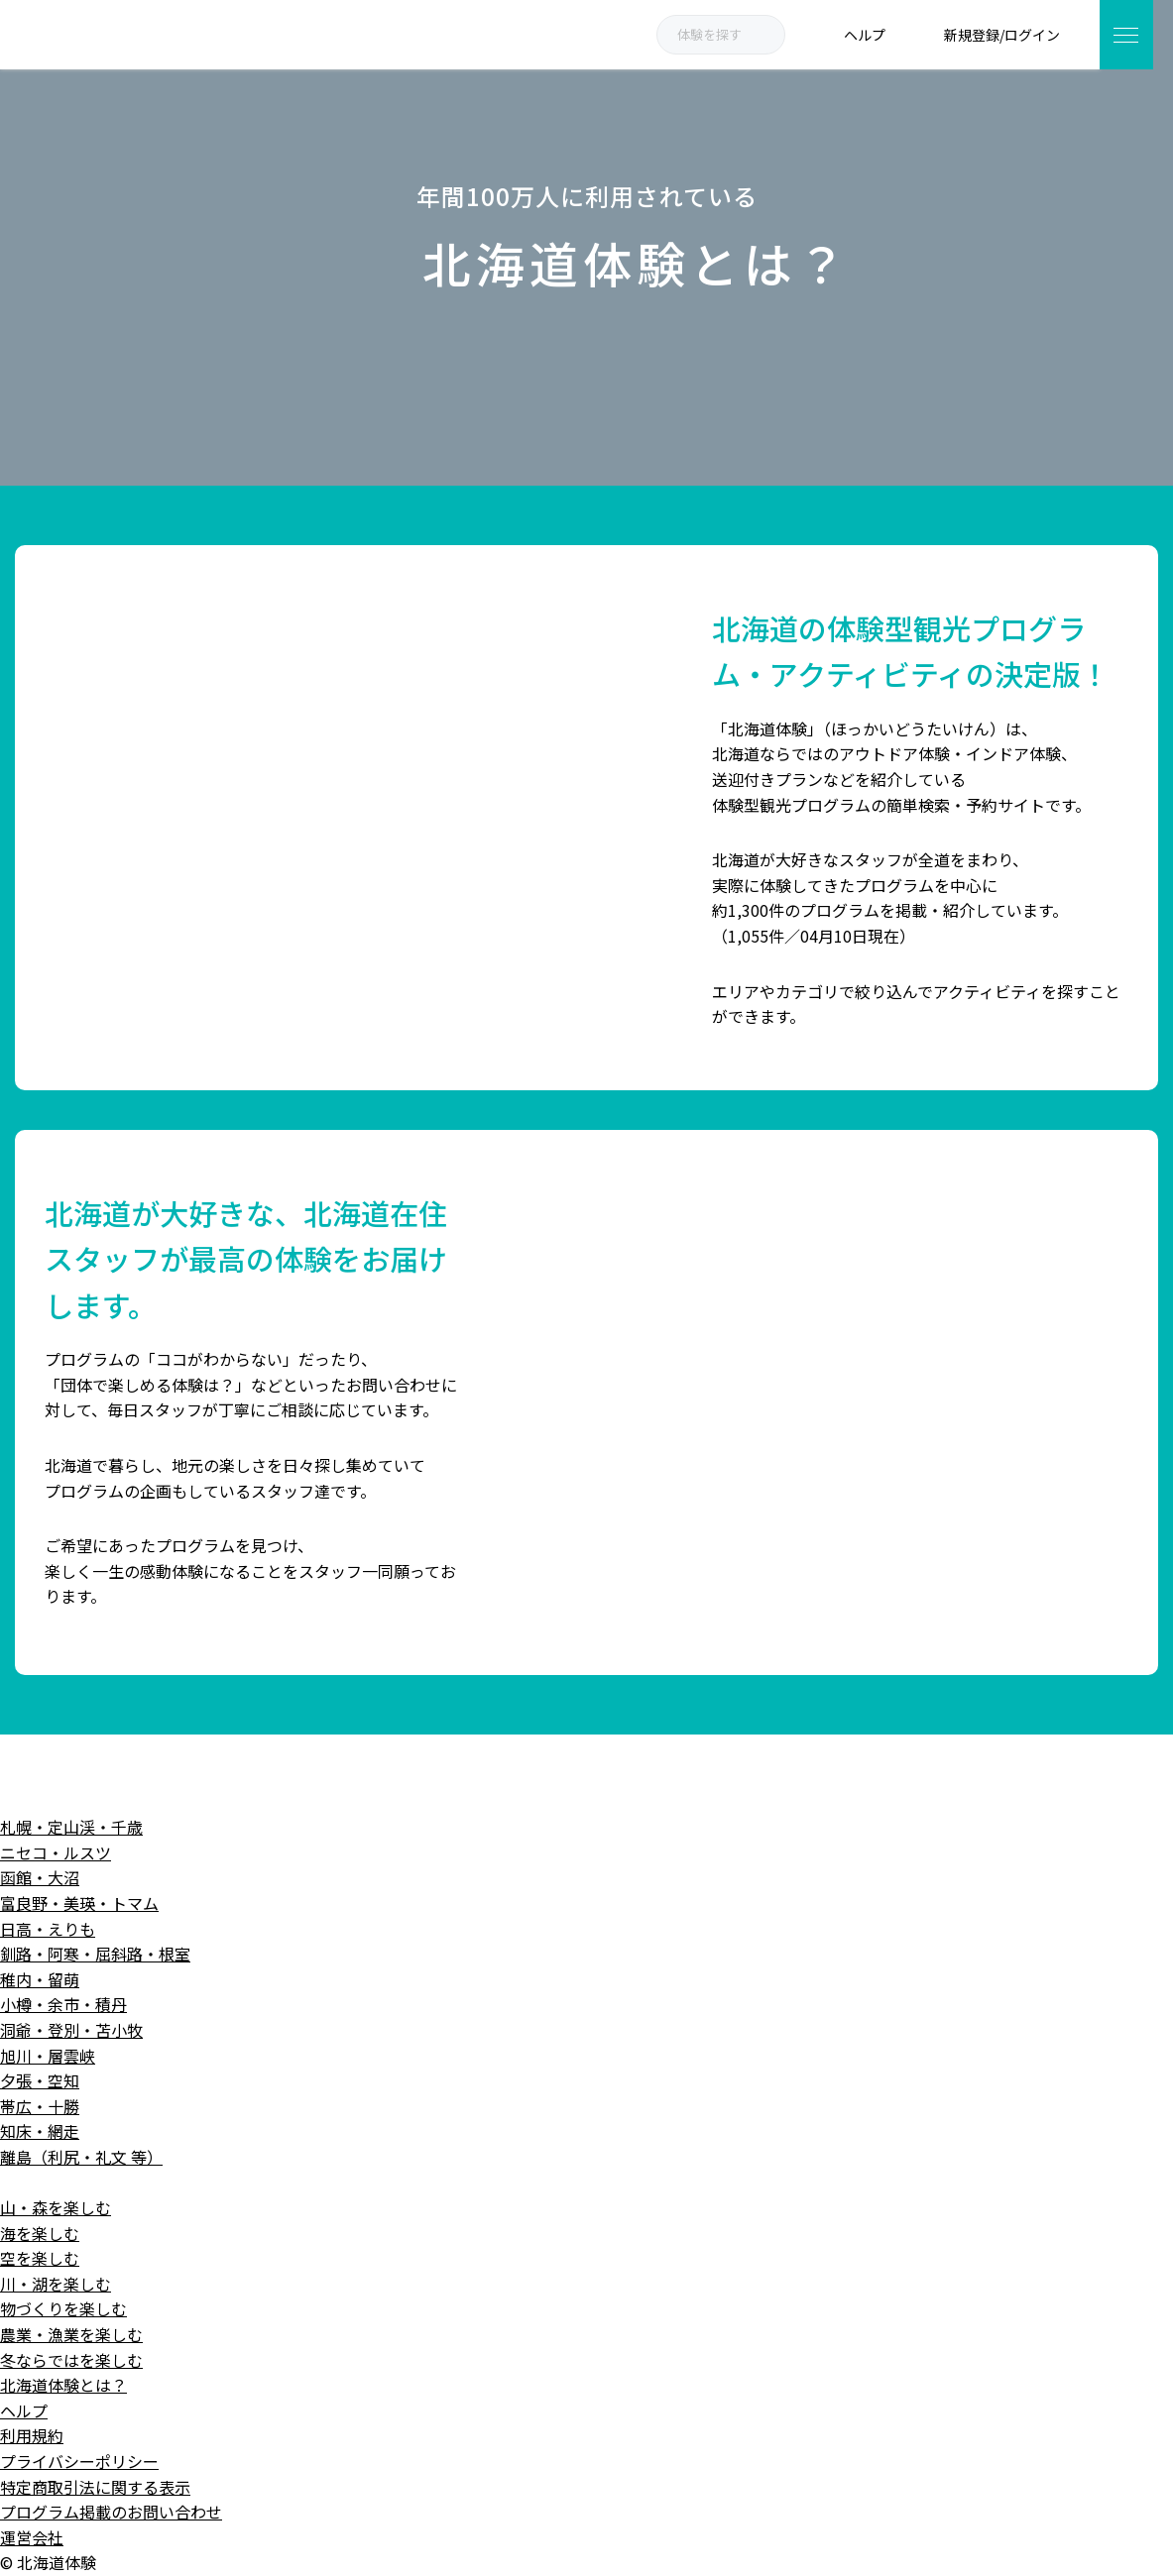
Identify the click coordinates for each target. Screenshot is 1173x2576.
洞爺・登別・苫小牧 (71, 2030)
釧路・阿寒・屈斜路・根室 (95, 1953)
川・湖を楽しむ (55, 2284)
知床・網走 (39, 2131)
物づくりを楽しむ (63, 2308)
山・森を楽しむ (55, 2207)
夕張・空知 (39, 2080)
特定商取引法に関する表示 (95, 2487)
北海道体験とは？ (63, 2385)
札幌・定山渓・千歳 (71, 1827)
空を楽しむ (39, 2258)
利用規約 (31, 2435)
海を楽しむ (39, 2233)
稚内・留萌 (39, 1979)
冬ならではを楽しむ (71, 2360)
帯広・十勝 (39, 2106)
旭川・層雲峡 (47, 2056)
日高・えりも (47, 1929)
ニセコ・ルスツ (55, 1852)
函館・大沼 (39, 1877)
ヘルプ (24, 2410)
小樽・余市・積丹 (63, 2004)
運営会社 (31, 2537)
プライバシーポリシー (79, 2461)
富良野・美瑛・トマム (79, 1903)
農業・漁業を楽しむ (71, 2334)
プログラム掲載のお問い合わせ (111, 2511)
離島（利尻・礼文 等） (81, 2157)
